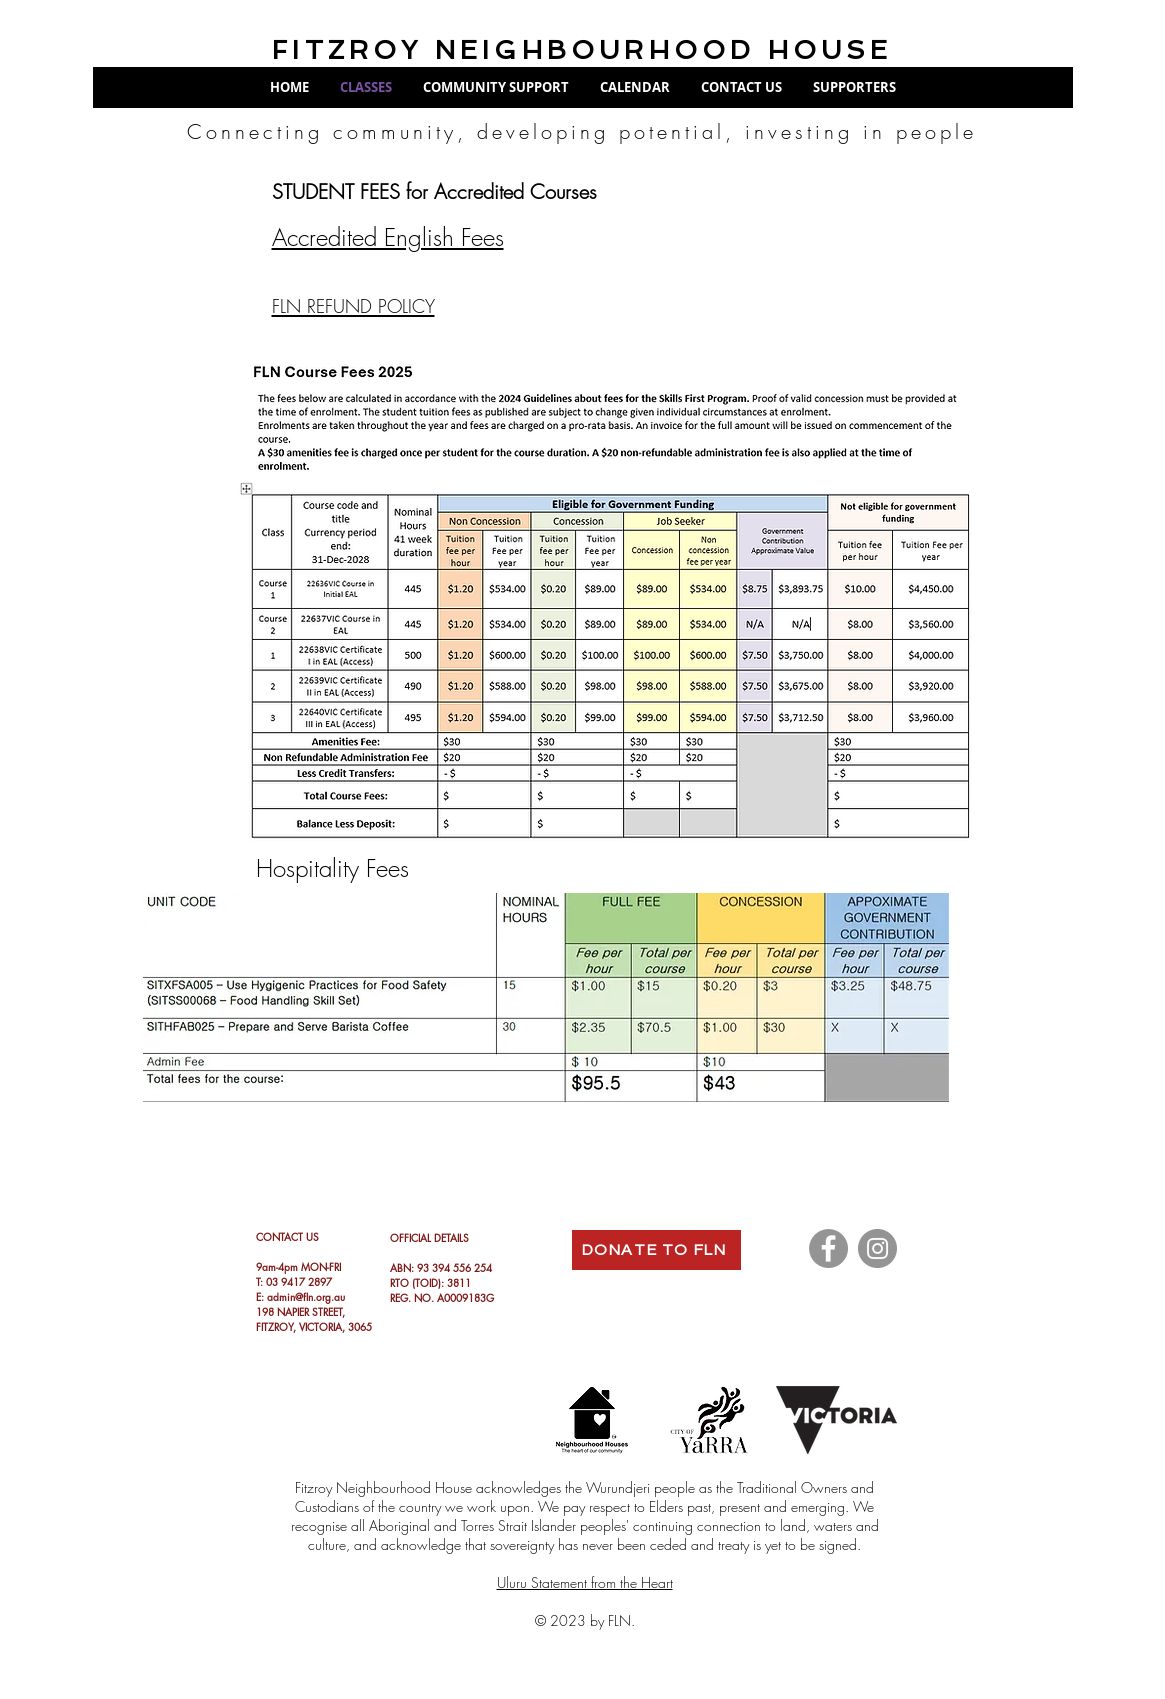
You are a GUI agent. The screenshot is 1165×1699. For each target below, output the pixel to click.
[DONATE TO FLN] (656, 1250)
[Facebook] (828, 1248)
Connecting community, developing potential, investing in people (582, 131)
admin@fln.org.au (306, 1296)
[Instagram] (877, 1248)
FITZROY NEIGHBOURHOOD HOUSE (582, 50)
